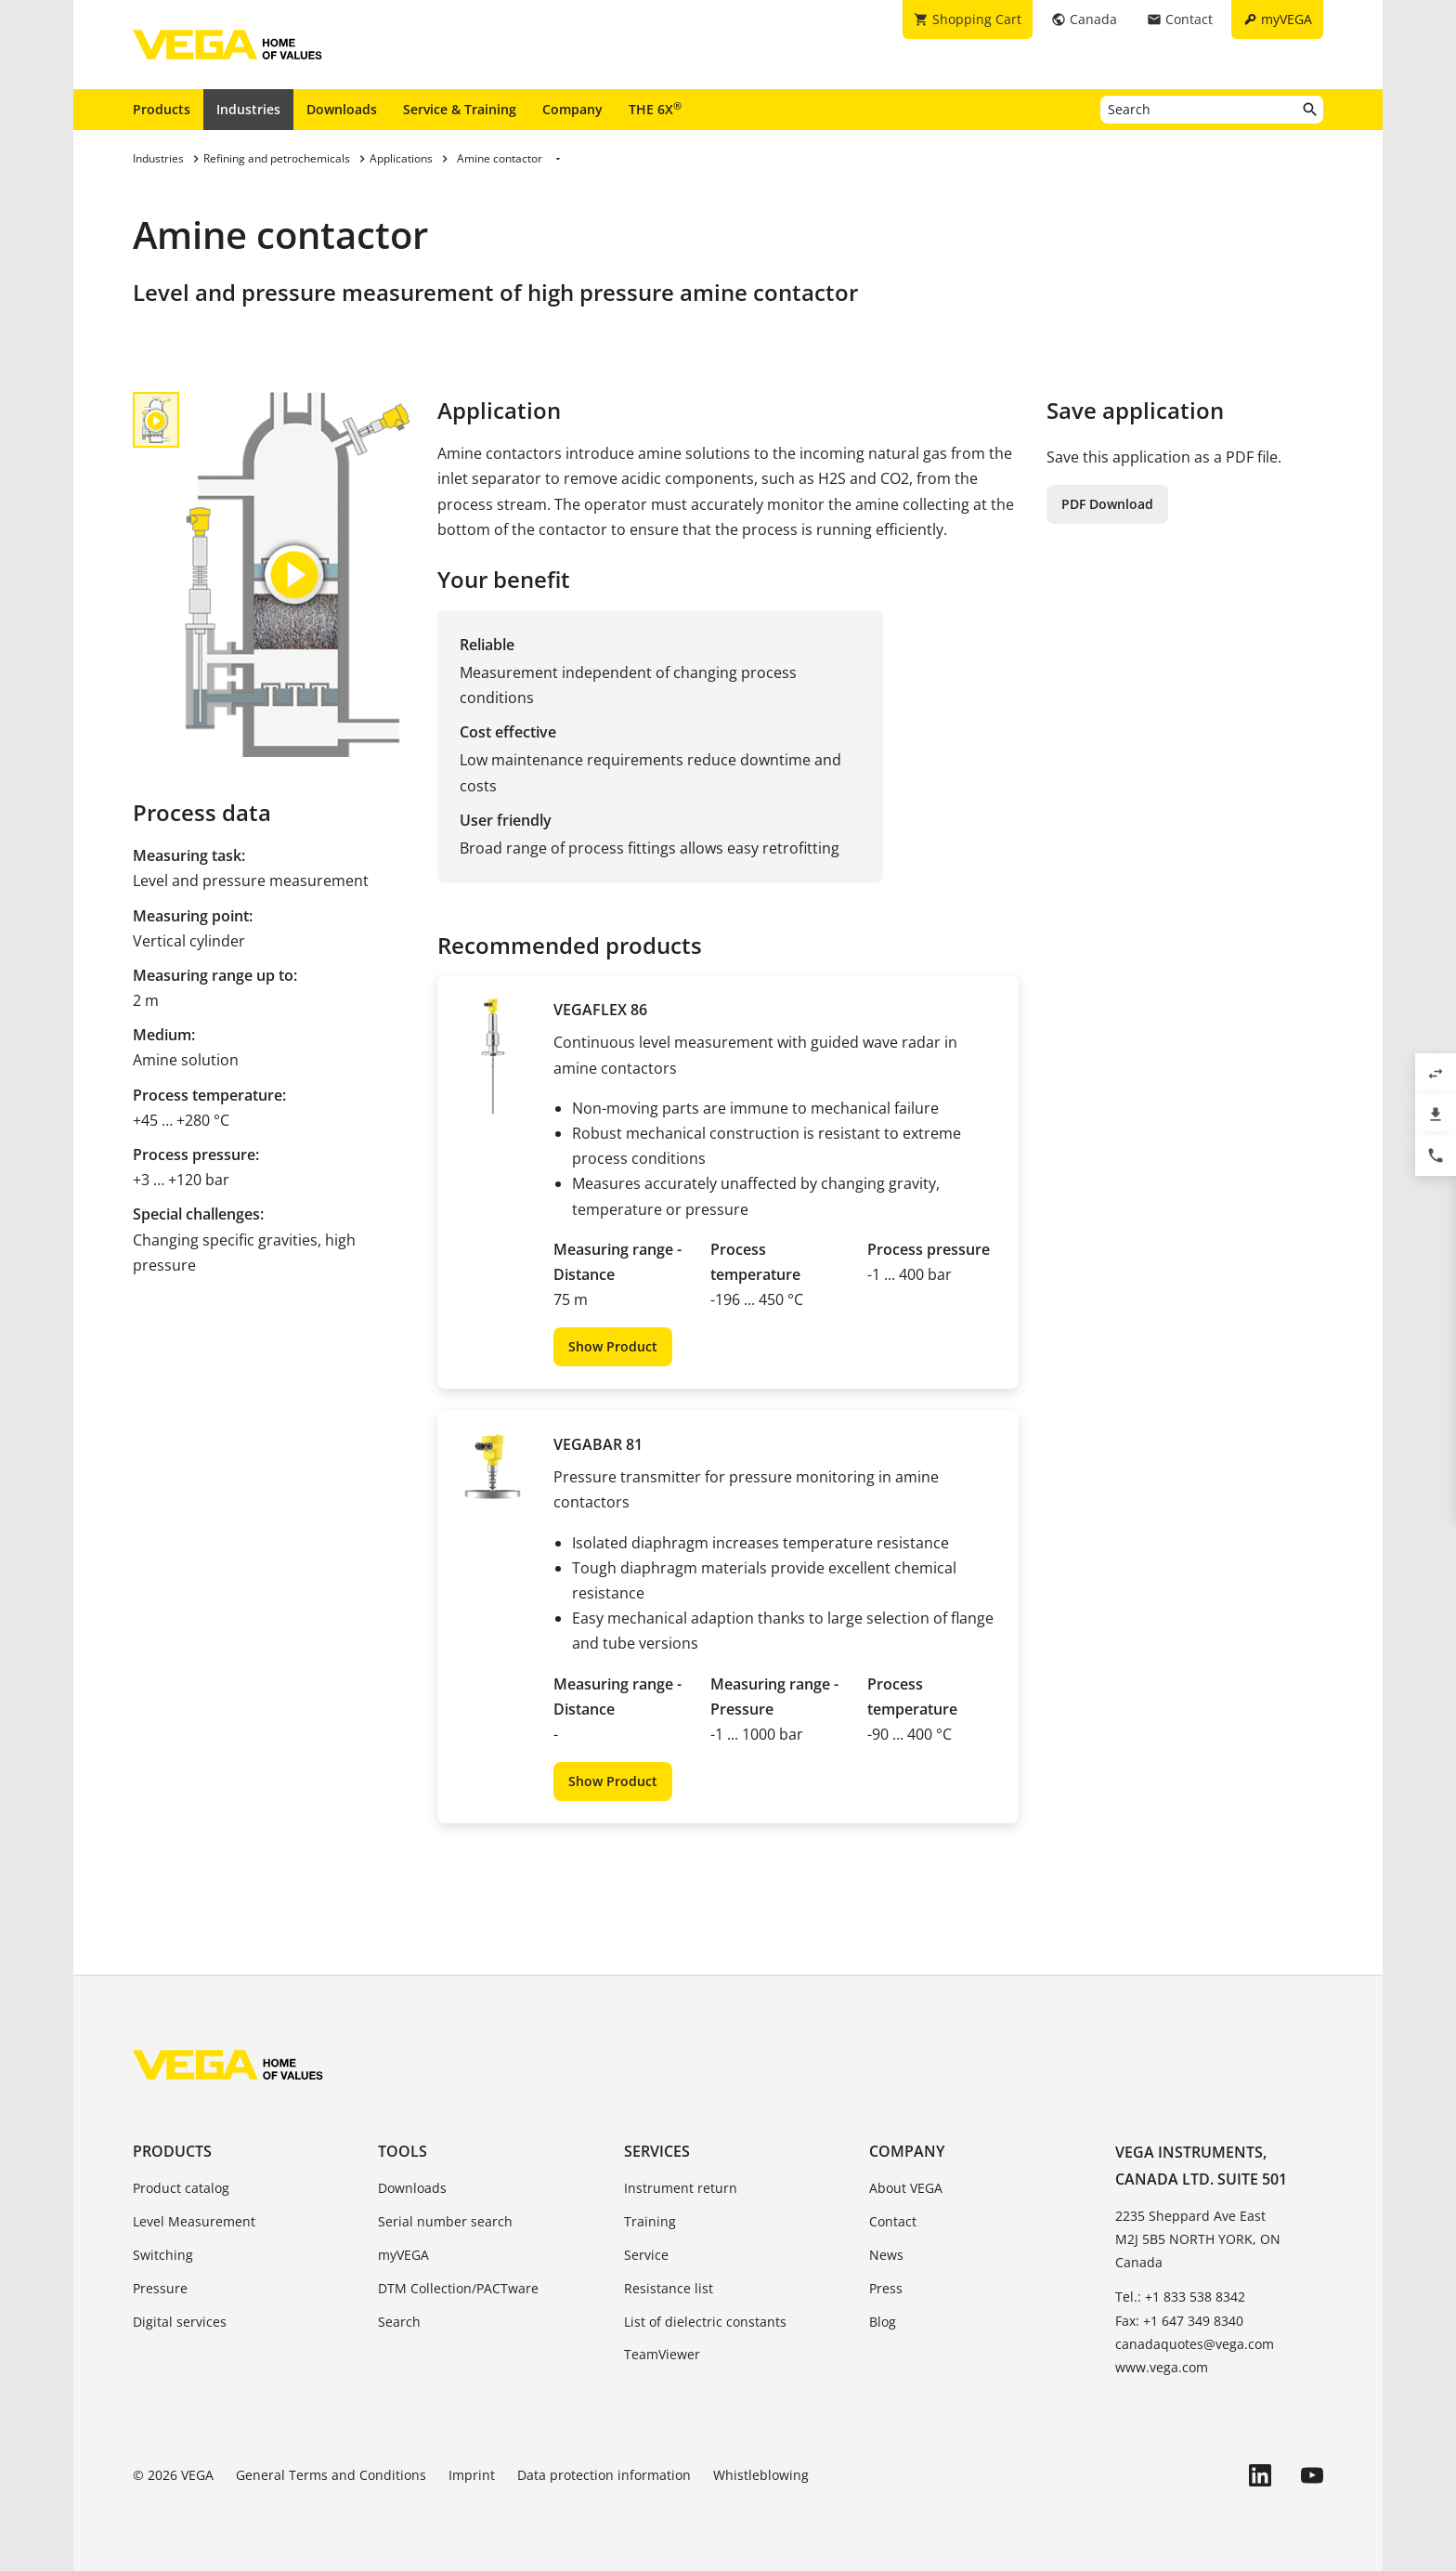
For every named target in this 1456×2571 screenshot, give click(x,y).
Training (650, 2221)
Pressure (160, 2288)
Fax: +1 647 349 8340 (1179, 2321)
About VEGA (905, 2188)
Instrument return (680, 2188)
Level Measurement (194, 2221)
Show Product (612, 1346)
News (886, 2255)
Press (886, 2288)
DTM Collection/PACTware (458, 2288)
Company (572, 109)
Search (399, 2321)
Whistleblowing (761, 2475)
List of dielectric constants (705, 2321)
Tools (402, 2151)
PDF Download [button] (1107, 504)
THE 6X (655, 108)
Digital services (180, 2321)
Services (657, 2151)
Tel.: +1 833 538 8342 (1180, 2296)
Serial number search (445, 2221)
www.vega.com (1161, 2367)
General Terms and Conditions (331, 2475)
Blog (882, 2321)
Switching (163, 2255)
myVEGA (403, 2255)
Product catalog (181, 2188)
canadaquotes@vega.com (1194, 2344)
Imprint (471, 2475)
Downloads (341, 109)
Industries (248, 109)
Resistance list (668, 2288)
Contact (892, 2221)
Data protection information (604, 2475)
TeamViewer (662, 2354)
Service (646, 2255)
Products (161, 109)
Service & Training (459, 109)
